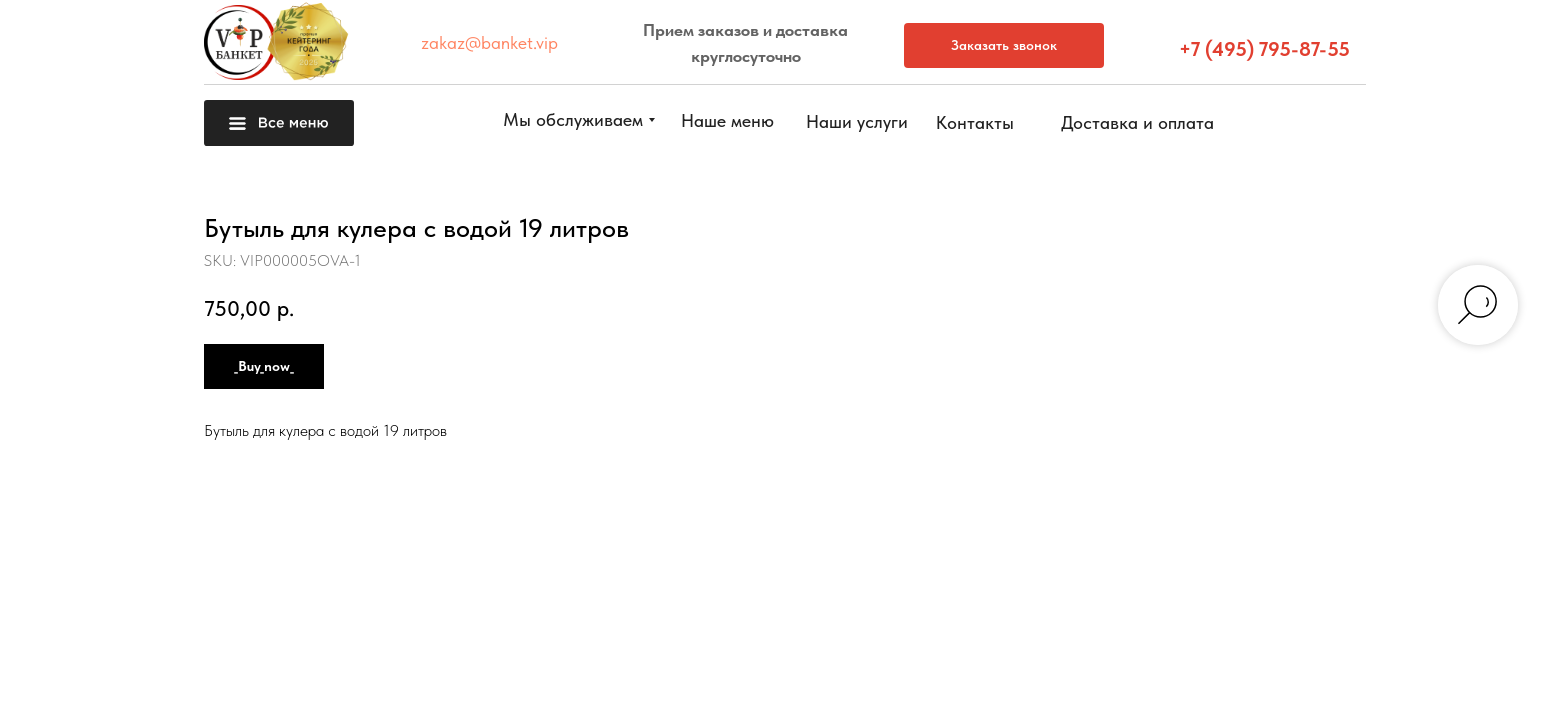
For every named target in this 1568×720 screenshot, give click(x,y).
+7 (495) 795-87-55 (1264, 49)
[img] (1522, 671)
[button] (1522, 410)
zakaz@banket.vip (489, 42)
